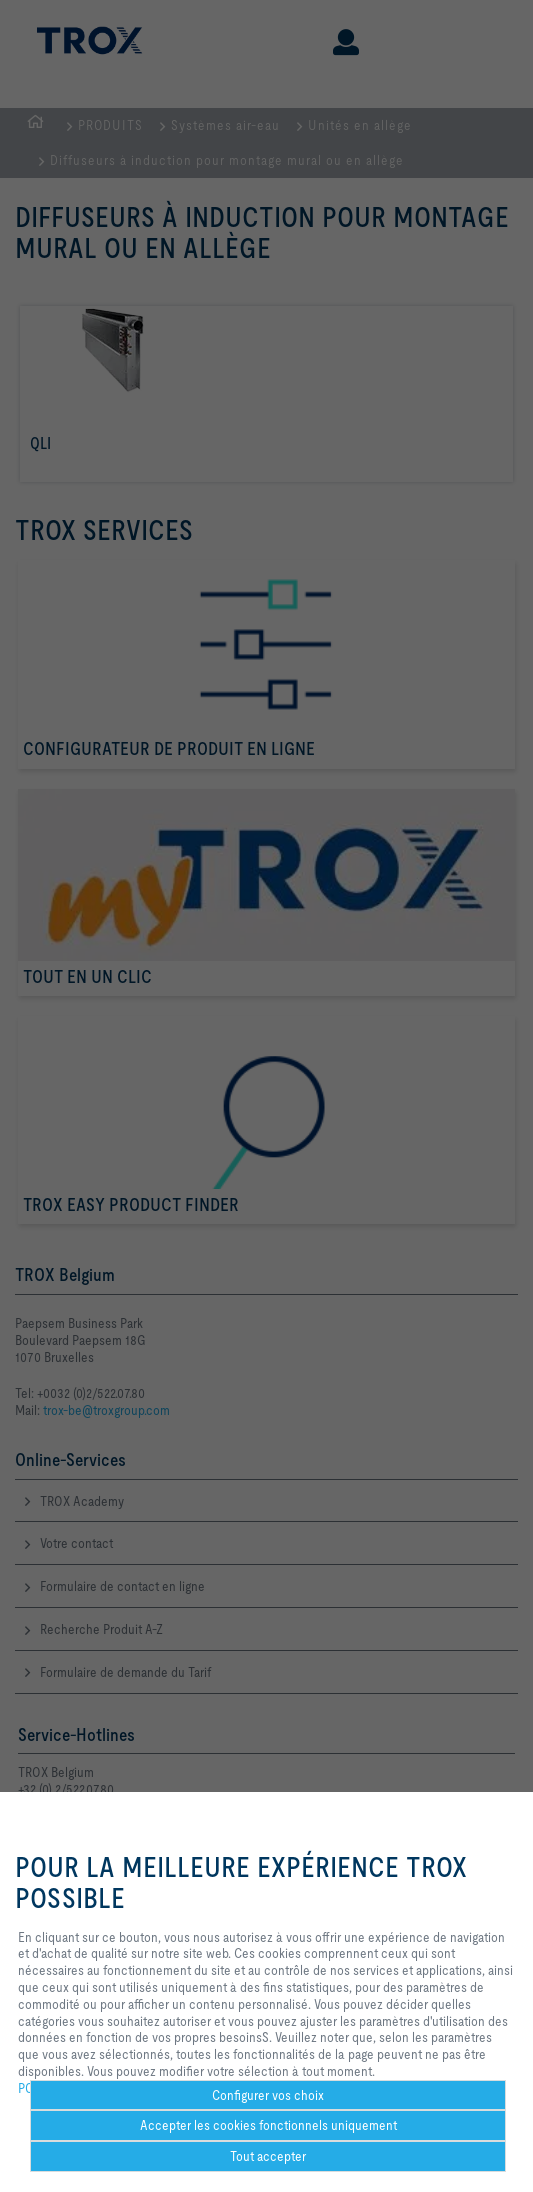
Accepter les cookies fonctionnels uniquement (268, 2125)
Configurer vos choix (268, 2095)
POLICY (39, 2088)
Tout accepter (268, 2156)
